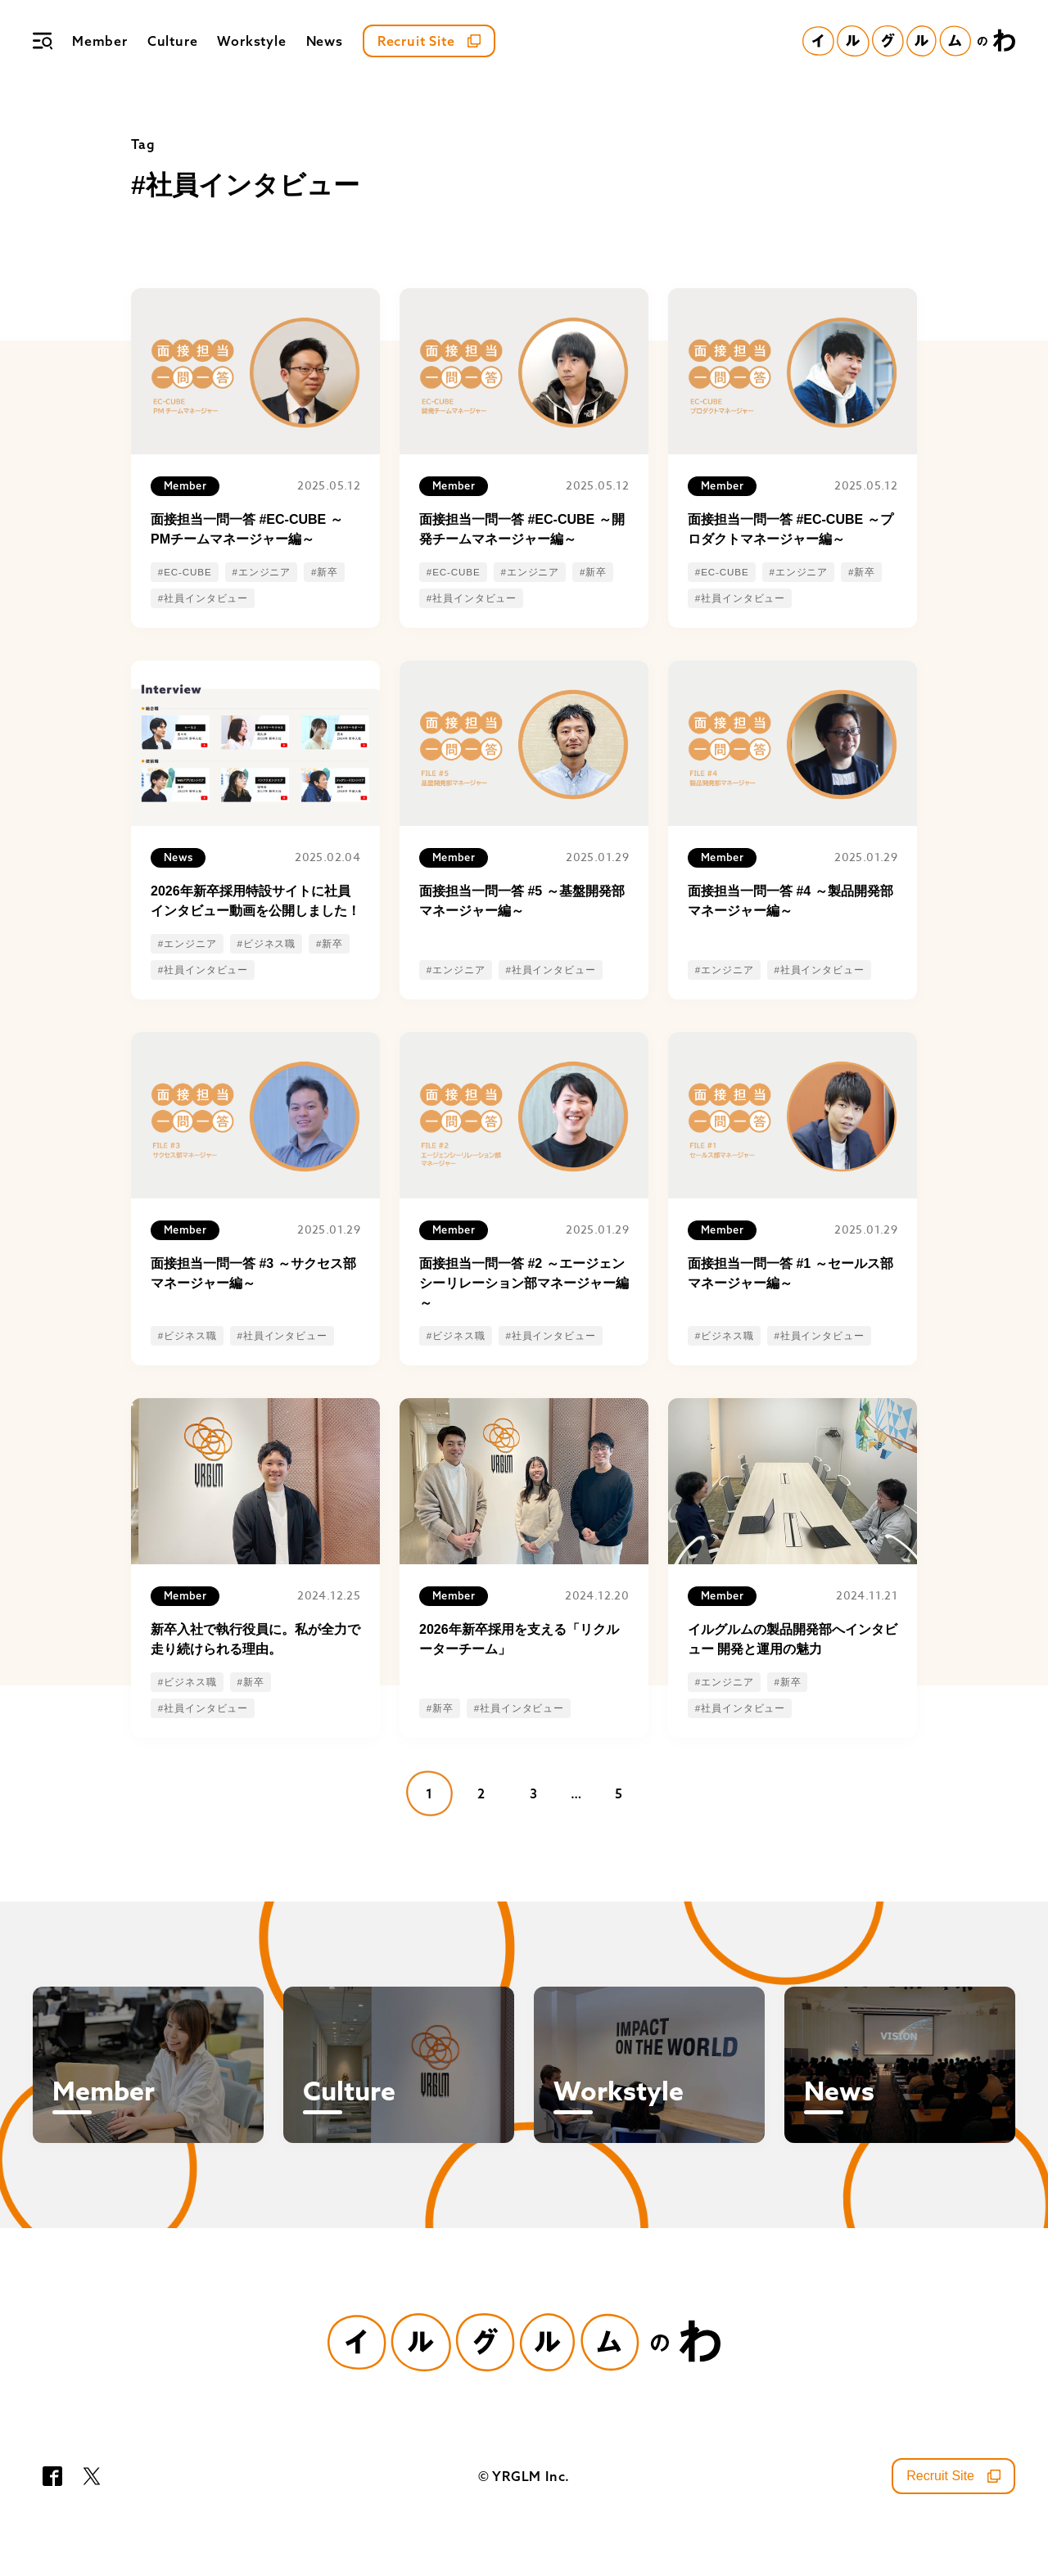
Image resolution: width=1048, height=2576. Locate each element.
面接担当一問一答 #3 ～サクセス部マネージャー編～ (253, 1273)
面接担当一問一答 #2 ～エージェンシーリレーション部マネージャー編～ (524, 1283)
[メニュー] (42, 41)
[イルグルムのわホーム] (908, 40)
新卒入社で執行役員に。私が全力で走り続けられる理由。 (255, 1639)
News (324, 41)
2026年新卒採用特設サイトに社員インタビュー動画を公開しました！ (255, 901)
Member (100, 41)
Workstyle (251, 41)
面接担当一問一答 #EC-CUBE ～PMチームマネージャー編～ (247, 529)
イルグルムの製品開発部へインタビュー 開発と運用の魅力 (792, 1639)
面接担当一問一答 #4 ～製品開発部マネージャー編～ (790, 901)
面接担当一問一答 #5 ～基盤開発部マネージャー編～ (522, 901)
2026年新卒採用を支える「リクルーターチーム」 (519, 1639)
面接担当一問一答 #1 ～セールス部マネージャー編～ (790, 1273)
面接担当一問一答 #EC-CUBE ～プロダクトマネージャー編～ (790, 529)
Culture (172, 41)
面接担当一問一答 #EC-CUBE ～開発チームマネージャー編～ (522, 529)
